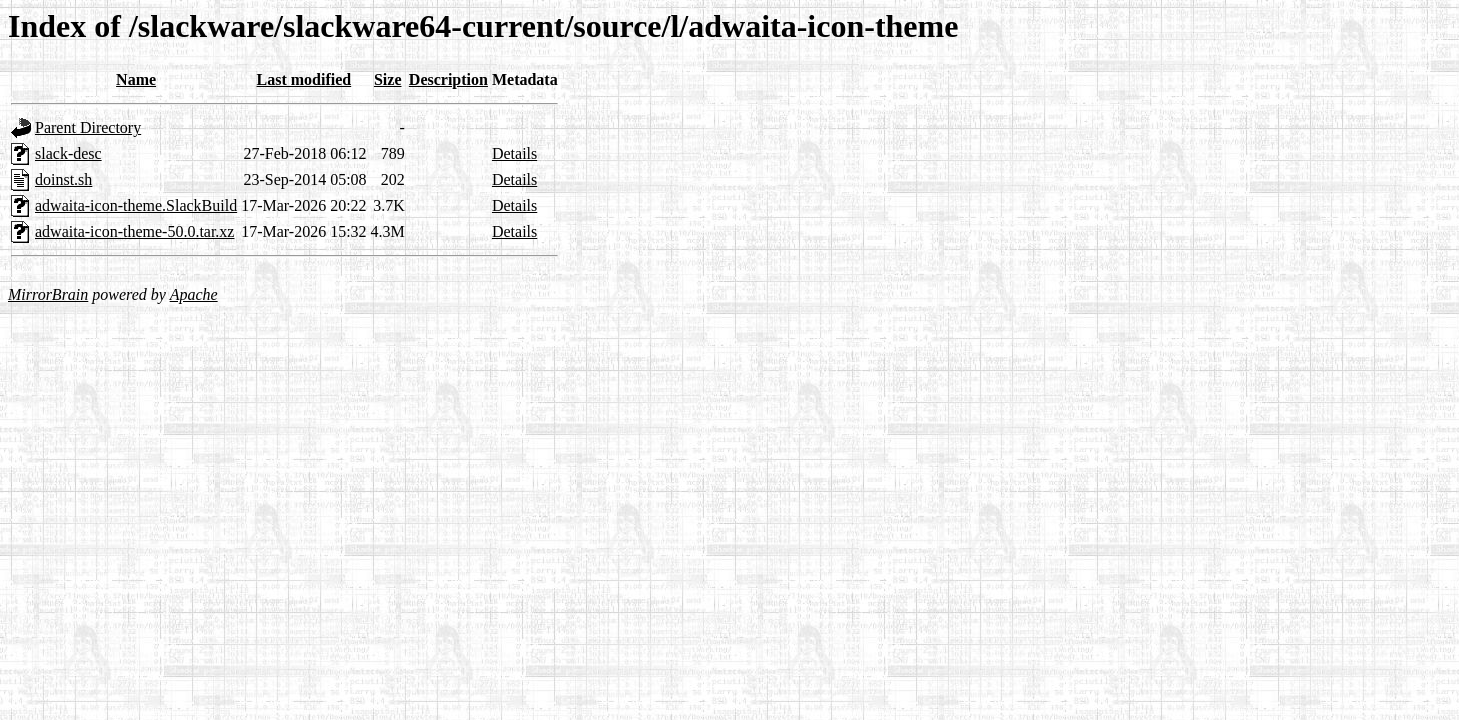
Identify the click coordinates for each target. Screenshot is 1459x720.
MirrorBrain (48, 294)
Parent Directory (88, 127)
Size (388, 79)
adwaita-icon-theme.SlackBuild (136, 205)
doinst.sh (63, 179)
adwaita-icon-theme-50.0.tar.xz (134, 231)
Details (514, 153)
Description (448, 79)
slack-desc (68, 153)
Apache (194, 294)
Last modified (304, 79)
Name (136, 79)
